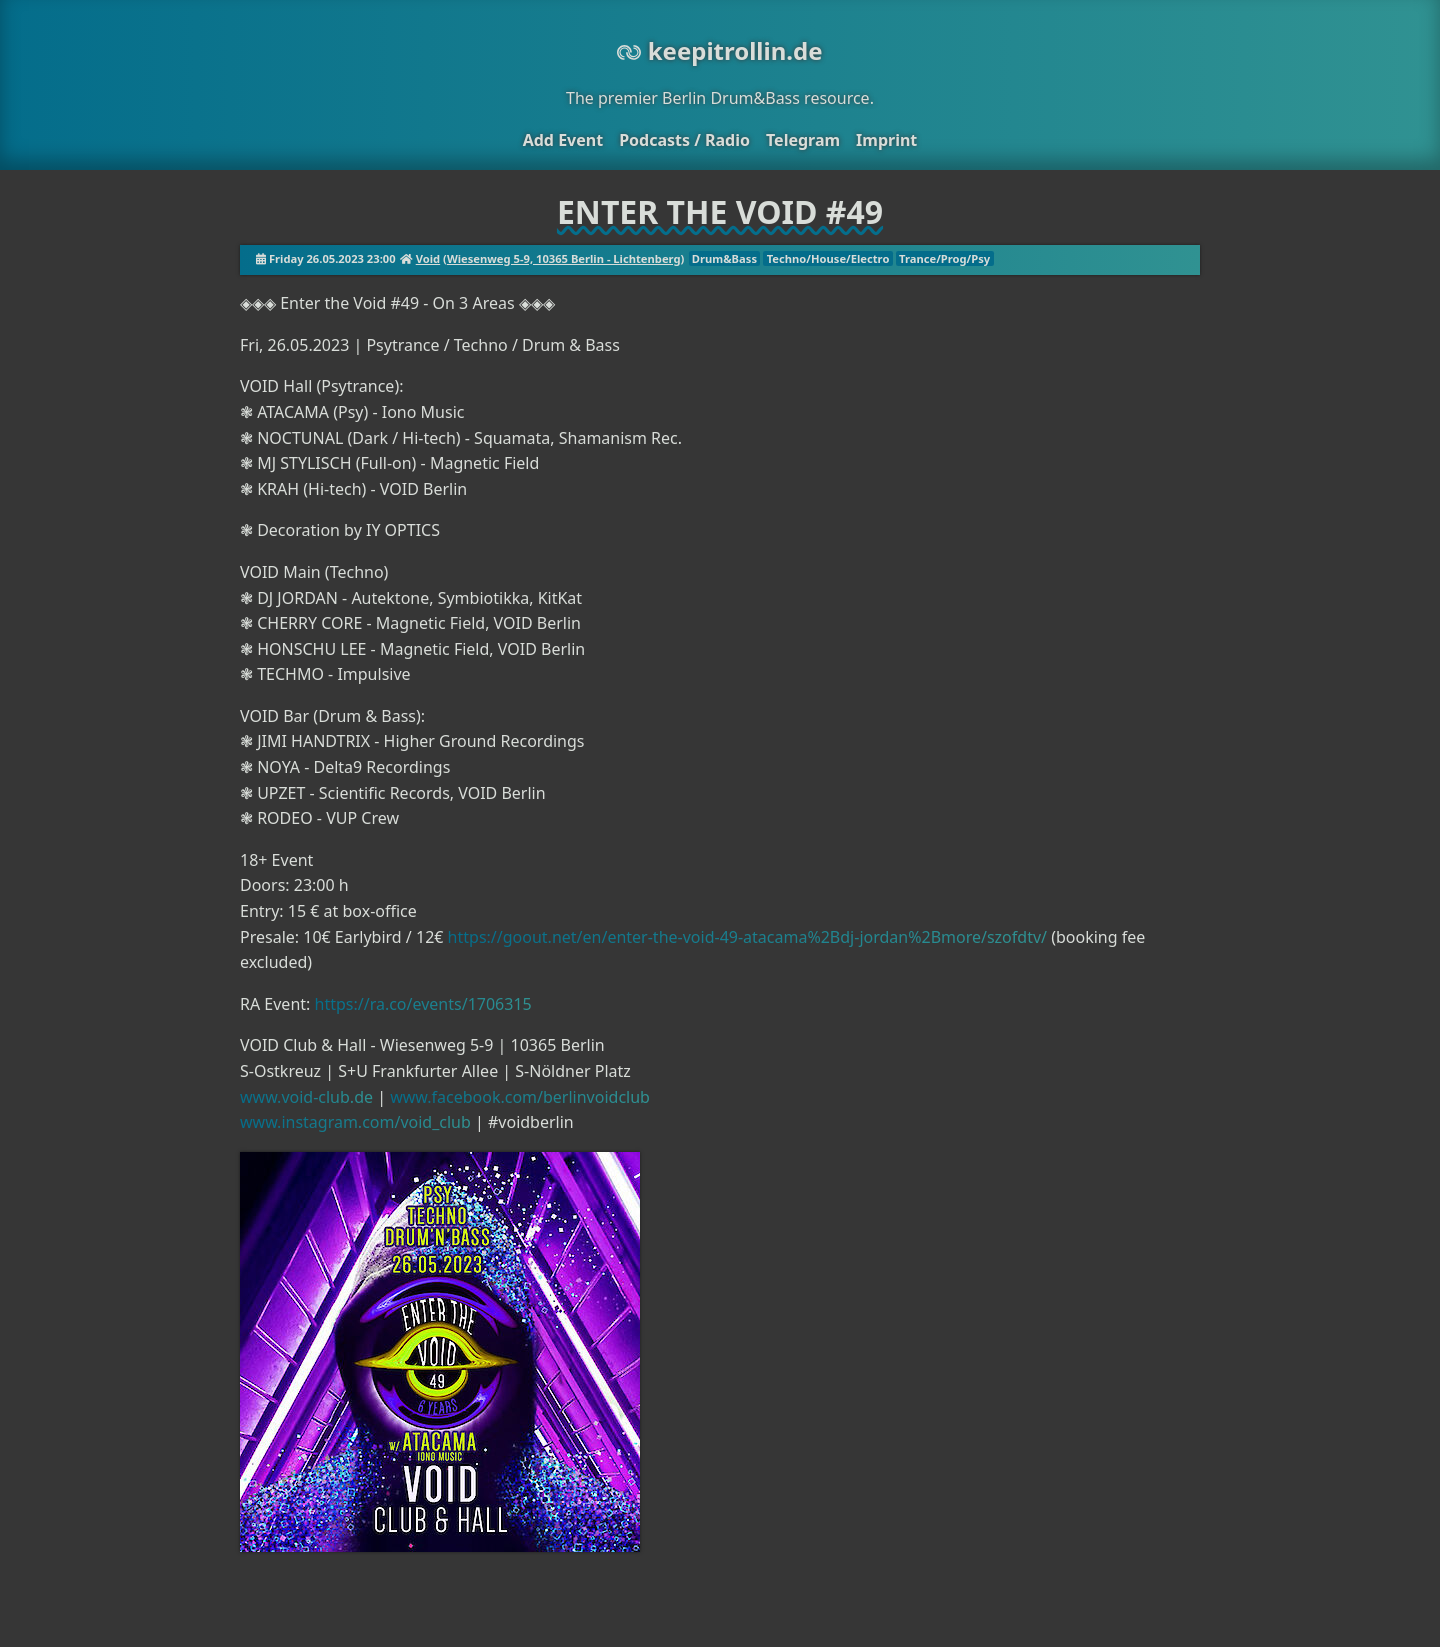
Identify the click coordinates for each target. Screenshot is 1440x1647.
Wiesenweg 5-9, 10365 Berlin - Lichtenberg (564, 258)
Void (428, 258)
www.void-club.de (306, 1097)
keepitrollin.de (719, 50)
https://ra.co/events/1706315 (423, 1004)
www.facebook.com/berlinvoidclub (520, 1097)
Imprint (886, 140)
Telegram (803, 140)
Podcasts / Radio (684, 140)
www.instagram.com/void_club (355, 1122)
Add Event (563, 140)
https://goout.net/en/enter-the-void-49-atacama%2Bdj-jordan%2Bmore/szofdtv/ (747, 937)
